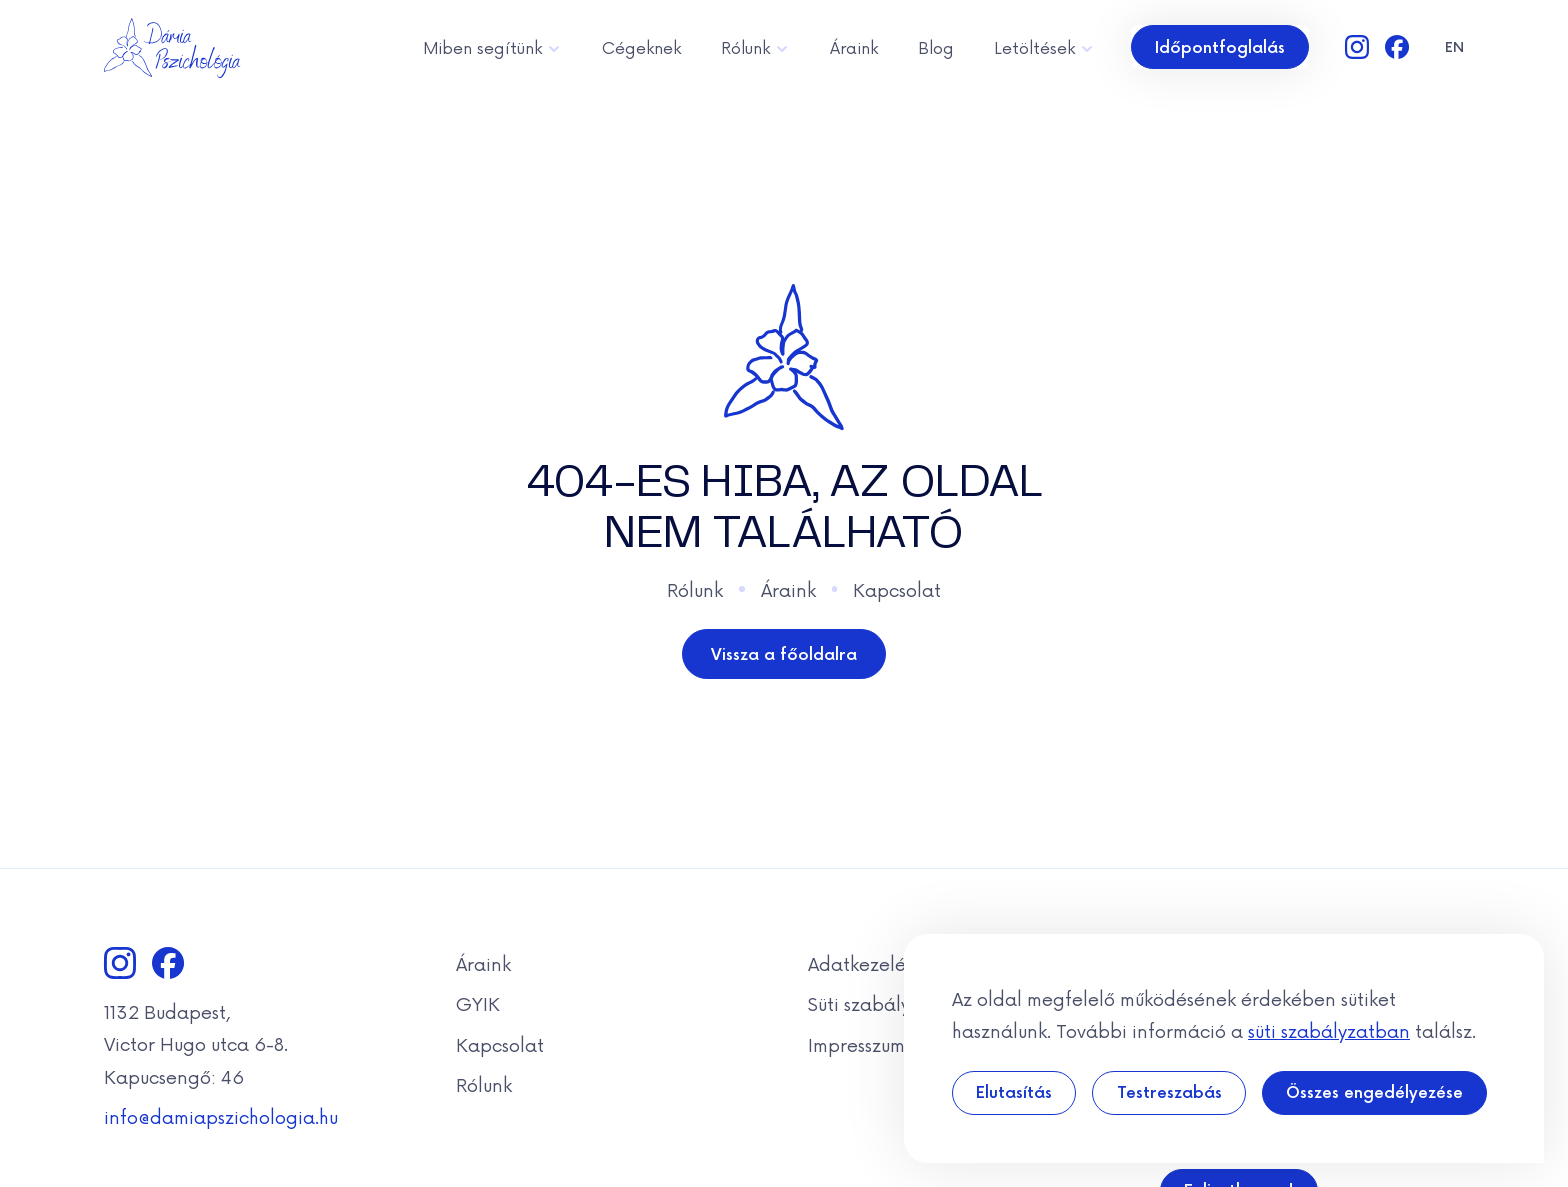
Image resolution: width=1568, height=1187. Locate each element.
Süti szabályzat (873, 1003)
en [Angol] (1454, 47)
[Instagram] (1357, 47)
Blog (936, 47)
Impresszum (856, 1044)
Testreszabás (1169, 1091)
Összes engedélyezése (1374, 1091)
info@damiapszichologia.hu (221, 1116)
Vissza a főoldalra (784, 653)
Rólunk (755, 47)
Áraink (854, 47)
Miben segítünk (492, 47)
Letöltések (1044, 47)
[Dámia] (172, 48)
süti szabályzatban (1329, 1030)
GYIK (478, 1003)
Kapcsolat (897, 589)
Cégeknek (641, 47)
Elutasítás (1014, 1091)
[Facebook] (1397, 47)
